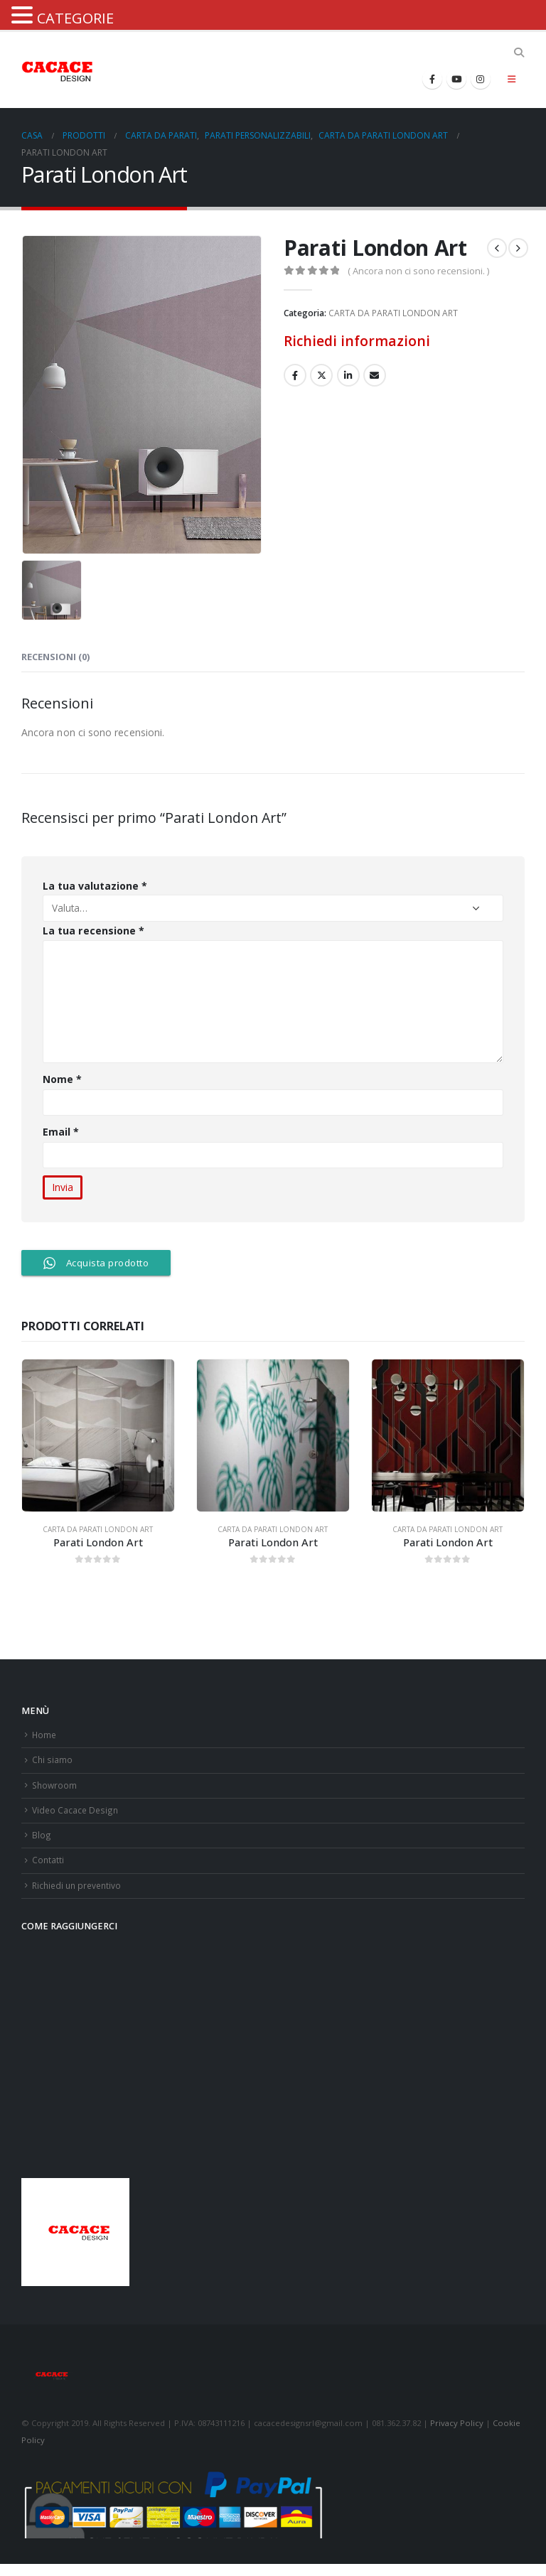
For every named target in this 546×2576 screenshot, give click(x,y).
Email (61, 1131)
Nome (62, 1079)
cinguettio (321, 375)
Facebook (295, 375)
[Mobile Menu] (511, 79)
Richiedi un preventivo (79, 1896)
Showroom (55, 1789)
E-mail (374, 375)
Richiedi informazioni (357, 340)
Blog (41, 1843)
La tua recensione (93, 930)
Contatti (48, 1869)
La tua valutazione (95, 886)
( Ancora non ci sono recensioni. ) (418, 270)
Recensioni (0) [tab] (55, 656)
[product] (98, 1435)
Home (45, 1736)
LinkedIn (348, 375)
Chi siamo (52, 1763)
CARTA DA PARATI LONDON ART (393, 313)
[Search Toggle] (519, 52)
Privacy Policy (456, 2435)
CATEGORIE (75, 18)
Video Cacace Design (76, 1816)
